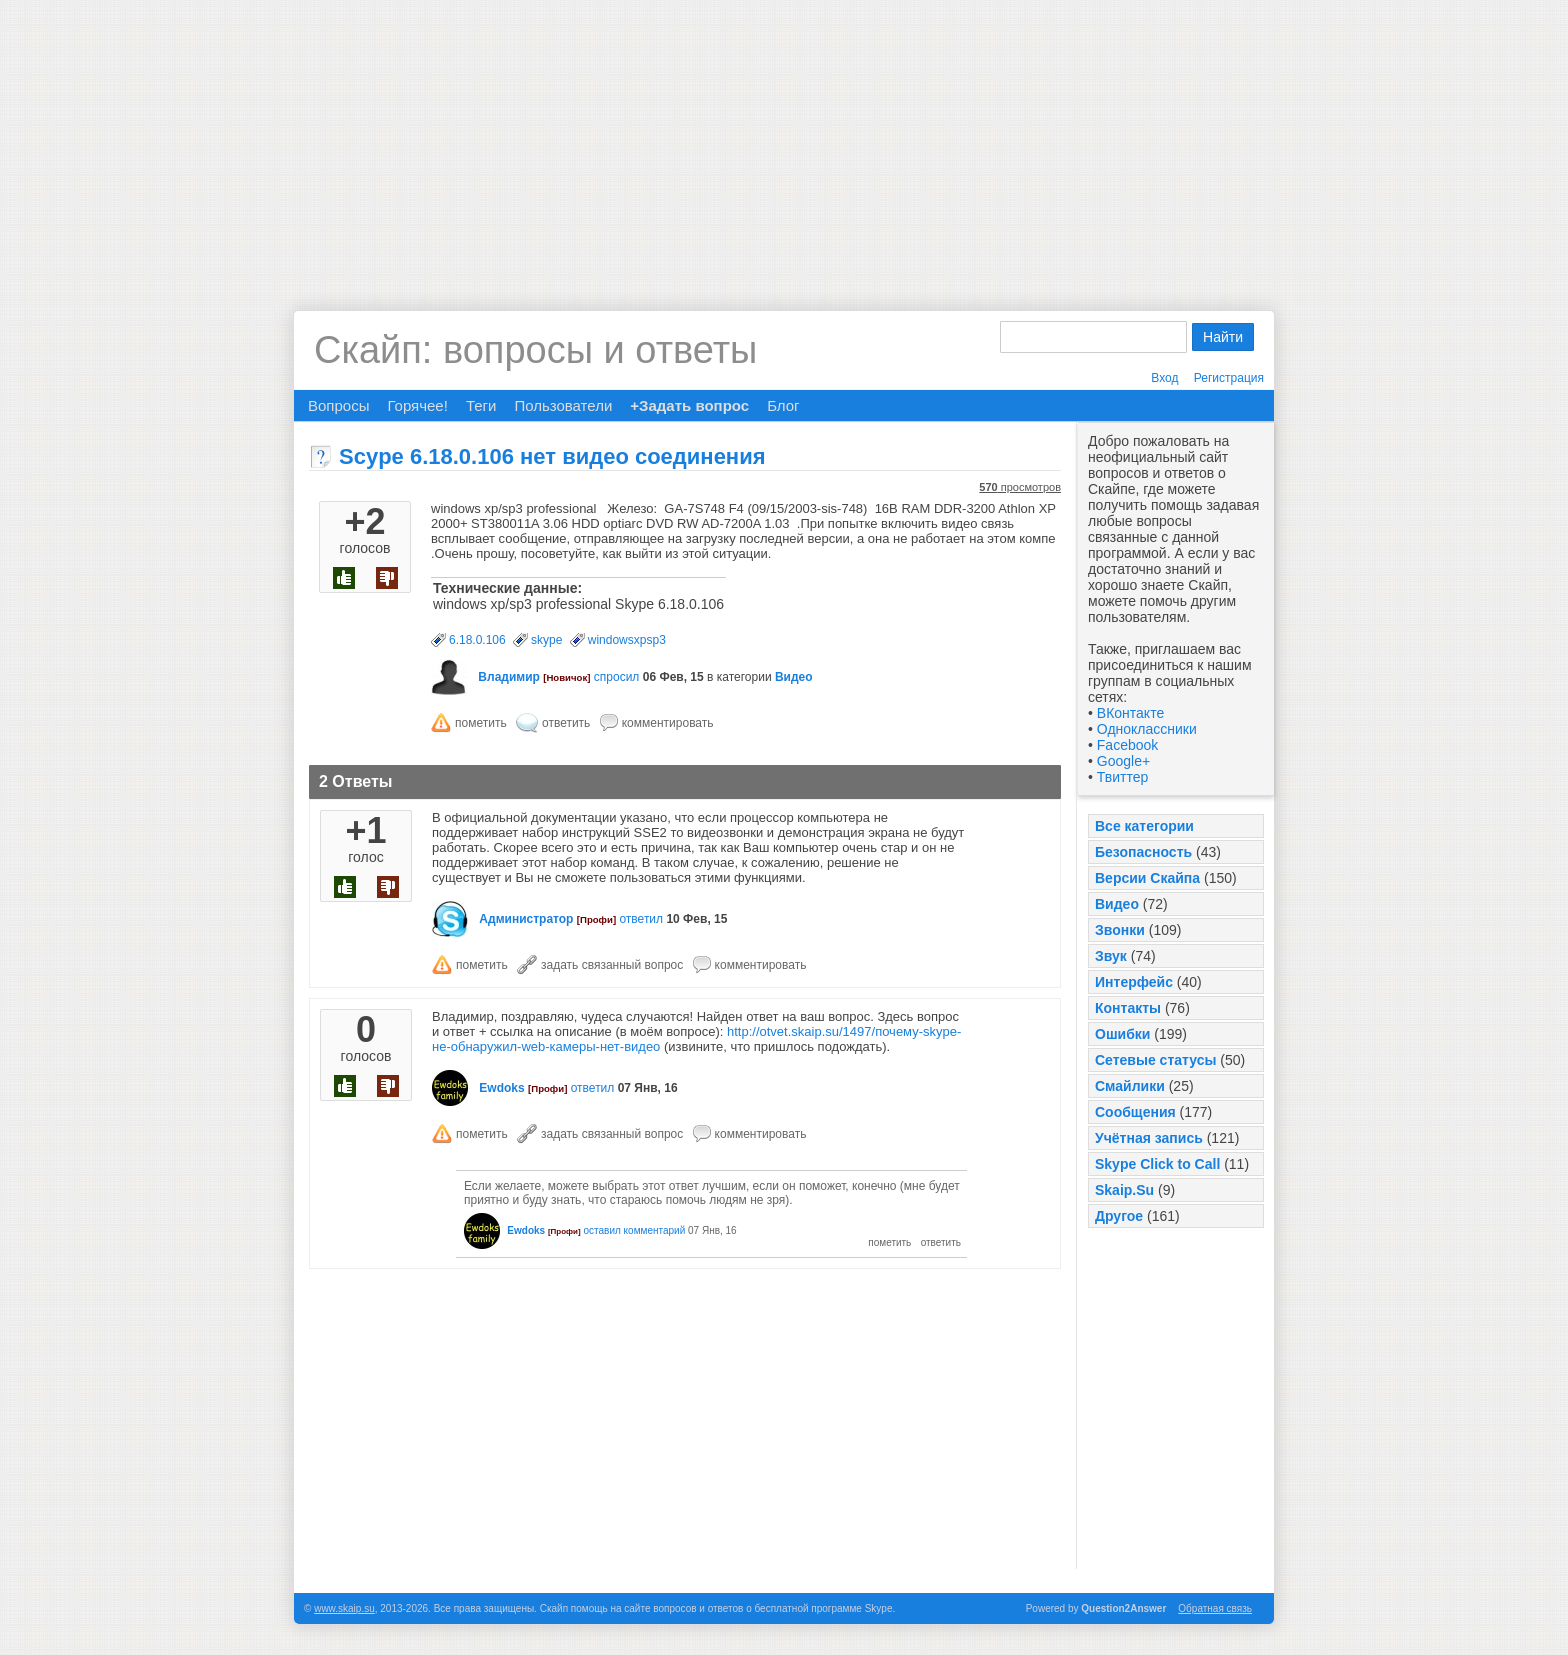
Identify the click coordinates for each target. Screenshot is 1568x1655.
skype (546, 640)
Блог (783, 405)
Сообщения (1135, 1112)
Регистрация (1229, 378)
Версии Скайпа (1147, 878)
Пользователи (563, 405)
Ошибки (1122, 1034)
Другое (1119, 1216)
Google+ (1123, 761)
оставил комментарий (634, 1230)
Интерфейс (1134, 982)
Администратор (526, 919)
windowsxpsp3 (627, 640)
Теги (481, 405)
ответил (641, 919)
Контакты (1128, 1008)
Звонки (1120, 930)
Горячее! (417, 405)
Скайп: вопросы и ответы (535, 350)
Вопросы (338, 405)
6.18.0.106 (477, 640)
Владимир (509, 677)
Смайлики (1130, 1086)
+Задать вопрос (689, 405)
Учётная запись (1149, 1138)
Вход (1164, 378)
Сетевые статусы (1155, 1060)
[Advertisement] (784, 140)
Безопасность (1143, 852)
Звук (1111, 956)
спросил (617, 677)
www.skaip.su (344, 1608)
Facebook (1127, 745)
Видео (1117, 904)
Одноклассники (1147, 729)
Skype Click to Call (1157, 1164)
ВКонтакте (1130, 713)
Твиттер (1122, 777)
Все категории (1144, 826)
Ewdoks (501, 1088)
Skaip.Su (1124, 1190)
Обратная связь (1215, 1608)
